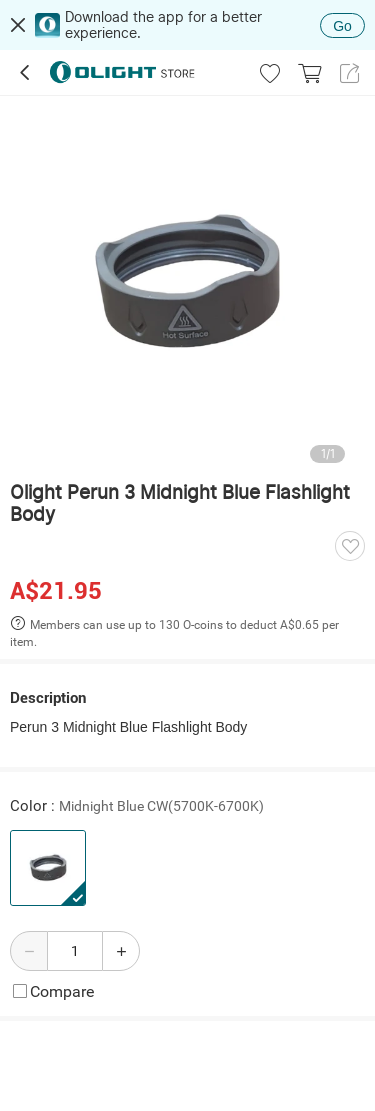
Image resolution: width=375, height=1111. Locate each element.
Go (342, 26)
